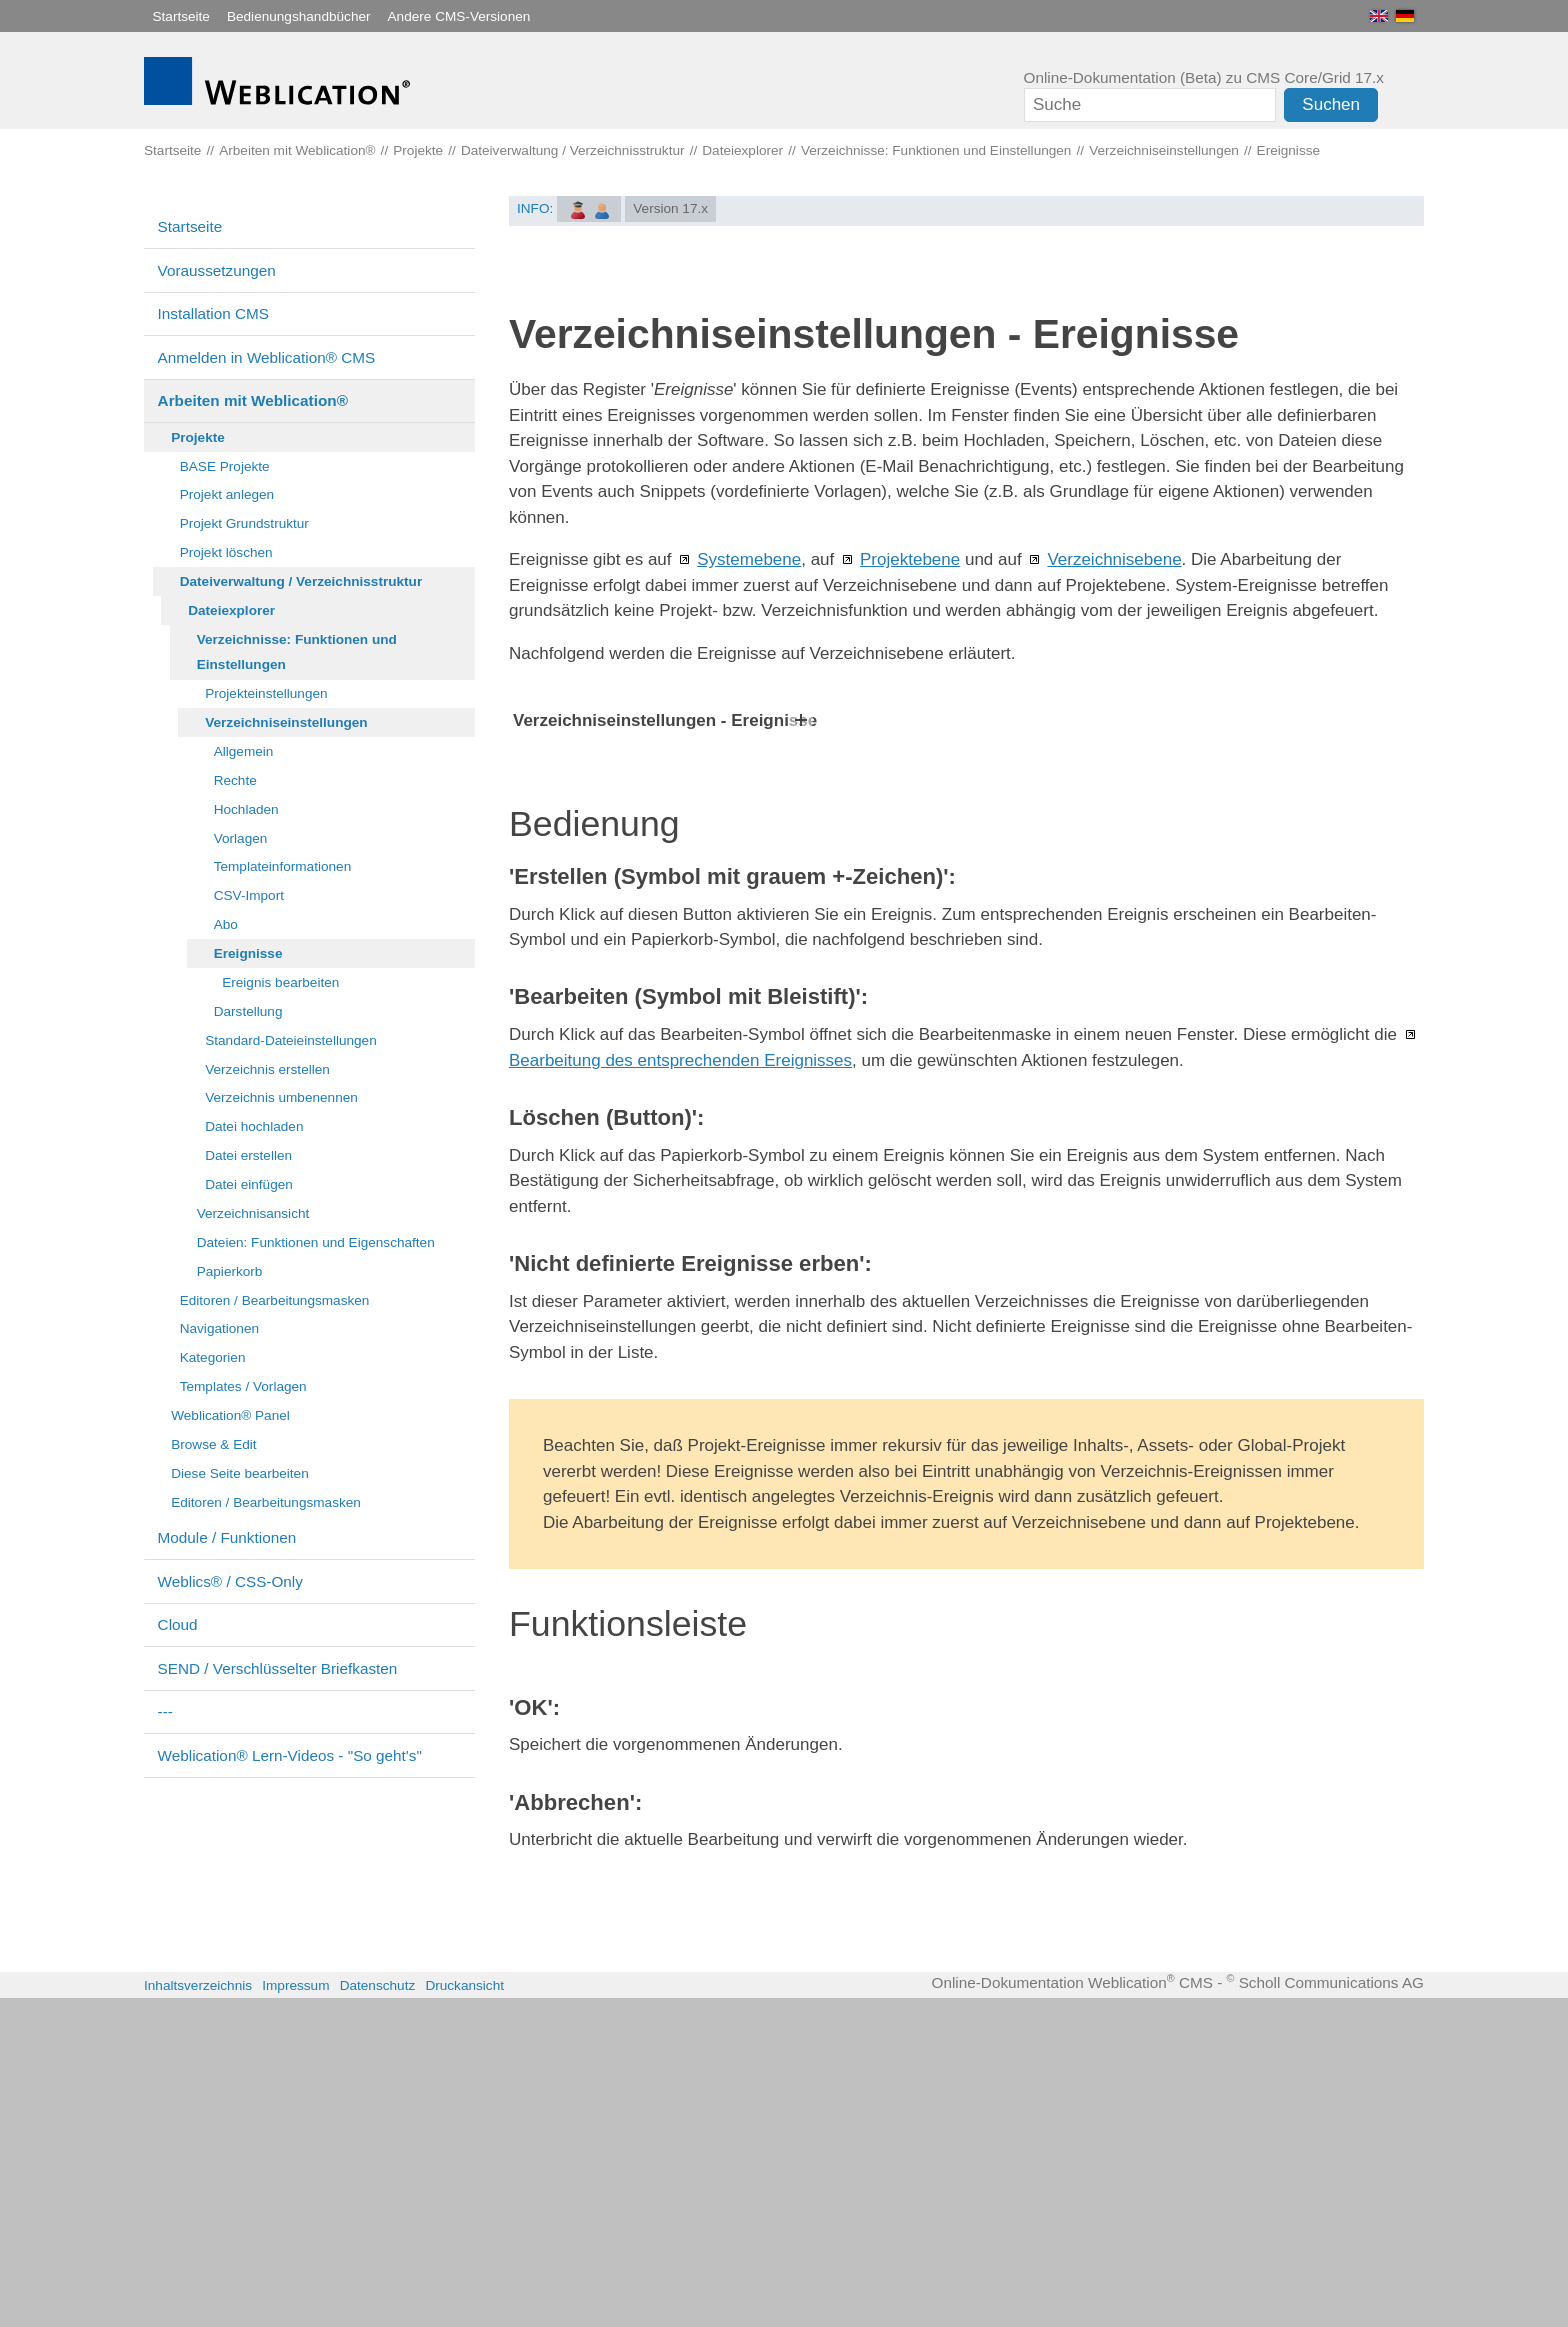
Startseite (181, 16)
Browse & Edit (213, 1444)
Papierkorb (230, 1271)
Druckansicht (464, 2314)
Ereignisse (248, 953)
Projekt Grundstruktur (244, 523)
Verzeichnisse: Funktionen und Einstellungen (297, 652)
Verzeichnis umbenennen (281, 1097)
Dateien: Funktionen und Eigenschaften (316, 1242)
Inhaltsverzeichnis (198, 2314)
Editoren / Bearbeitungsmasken (275, 1300)
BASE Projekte (225, 466)
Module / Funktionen (227, 1537)
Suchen (1331, 104)
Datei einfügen (249, 1184)
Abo (226, 924)
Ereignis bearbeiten (280, 982)
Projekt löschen (226, 552)
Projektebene (910, 559)
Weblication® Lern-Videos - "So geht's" (290, 1755)
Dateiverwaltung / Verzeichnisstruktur (301, 581)
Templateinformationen (283, 866)
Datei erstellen (248, 1155)
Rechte (235, 780)
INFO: (535, 208)
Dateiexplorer (231, 610)
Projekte (198, 437)
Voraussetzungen (217, 270)
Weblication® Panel (230, 1415)
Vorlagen (241, 838)
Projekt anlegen (227, 494)
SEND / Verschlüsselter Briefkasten (278, 1668)
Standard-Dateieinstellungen (291, 1040)
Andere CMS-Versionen (459, 16)
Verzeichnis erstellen (267, 1069)
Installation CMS (213, 313)
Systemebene (749, 559)
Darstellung (248, 1011)
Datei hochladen (254, 1126)
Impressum (295, 2314)
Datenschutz (378, 2314)
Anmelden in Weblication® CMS (267, 357)
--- (165, 1711)
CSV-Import (249, 895)
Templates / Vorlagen (243, 1386)
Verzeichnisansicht (253, 1213)
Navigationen (219, 1328)
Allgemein (244, 751)
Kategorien (213, 1357)
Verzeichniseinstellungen (286, 722)
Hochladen (246, 809)
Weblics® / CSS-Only (230, 1581)
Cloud (178, 1624)
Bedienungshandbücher (299, 16)
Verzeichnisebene (1114, 559)
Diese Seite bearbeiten (240, 1473)
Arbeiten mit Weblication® (253, 400)
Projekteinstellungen (266, 693)
